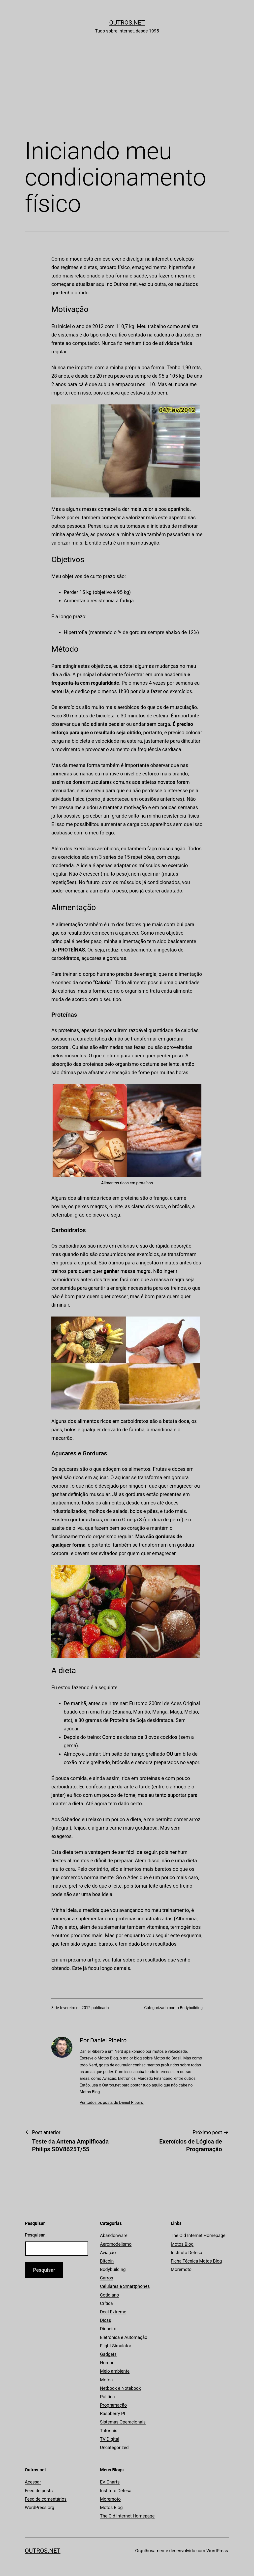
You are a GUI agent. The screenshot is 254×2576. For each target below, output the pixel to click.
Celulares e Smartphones (125, 2286)
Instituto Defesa (186, 2252)
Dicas (105, 2320)
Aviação (108, 2252)
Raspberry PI (112, 2413)
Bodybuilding (191, 2007)
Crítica (106, 2303)
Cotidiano (109, 2295)
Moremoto (181, 2269)
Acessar (33, 2481)
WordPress (217, 2550)
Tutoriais (108, 2430)
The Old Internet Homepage (198, 2235)
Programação (113, 2405)
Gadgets (108, 2354)
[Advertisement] (127, 93)
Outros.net (127, 22)
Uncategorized (114, 2447)
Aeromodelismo (115, 2244)
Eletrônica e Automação (123, 2337)
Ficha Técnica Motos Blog (196, 2261)
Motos (106, 2379)
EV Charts (110, 2481)
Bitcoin (107, 2261)
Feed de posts (39, 2490)
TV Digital (109, 2439)
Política (107, 2396)
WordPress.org (39, 2507)
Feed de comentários (45, 2499)
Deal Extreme (113, 2311)
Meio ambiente (114, 2371)
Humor (107, 2362)
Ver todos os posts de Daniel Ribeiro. (112, 2102)
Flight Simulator (115, 2345)
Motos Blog (108, 2058)
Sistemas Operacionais (123, 2421)
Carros (106, 2277)
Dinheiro (108, 2328)
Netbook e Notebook (120, 2388)
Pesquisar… (36, 2235)
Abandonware (113, 2235)
